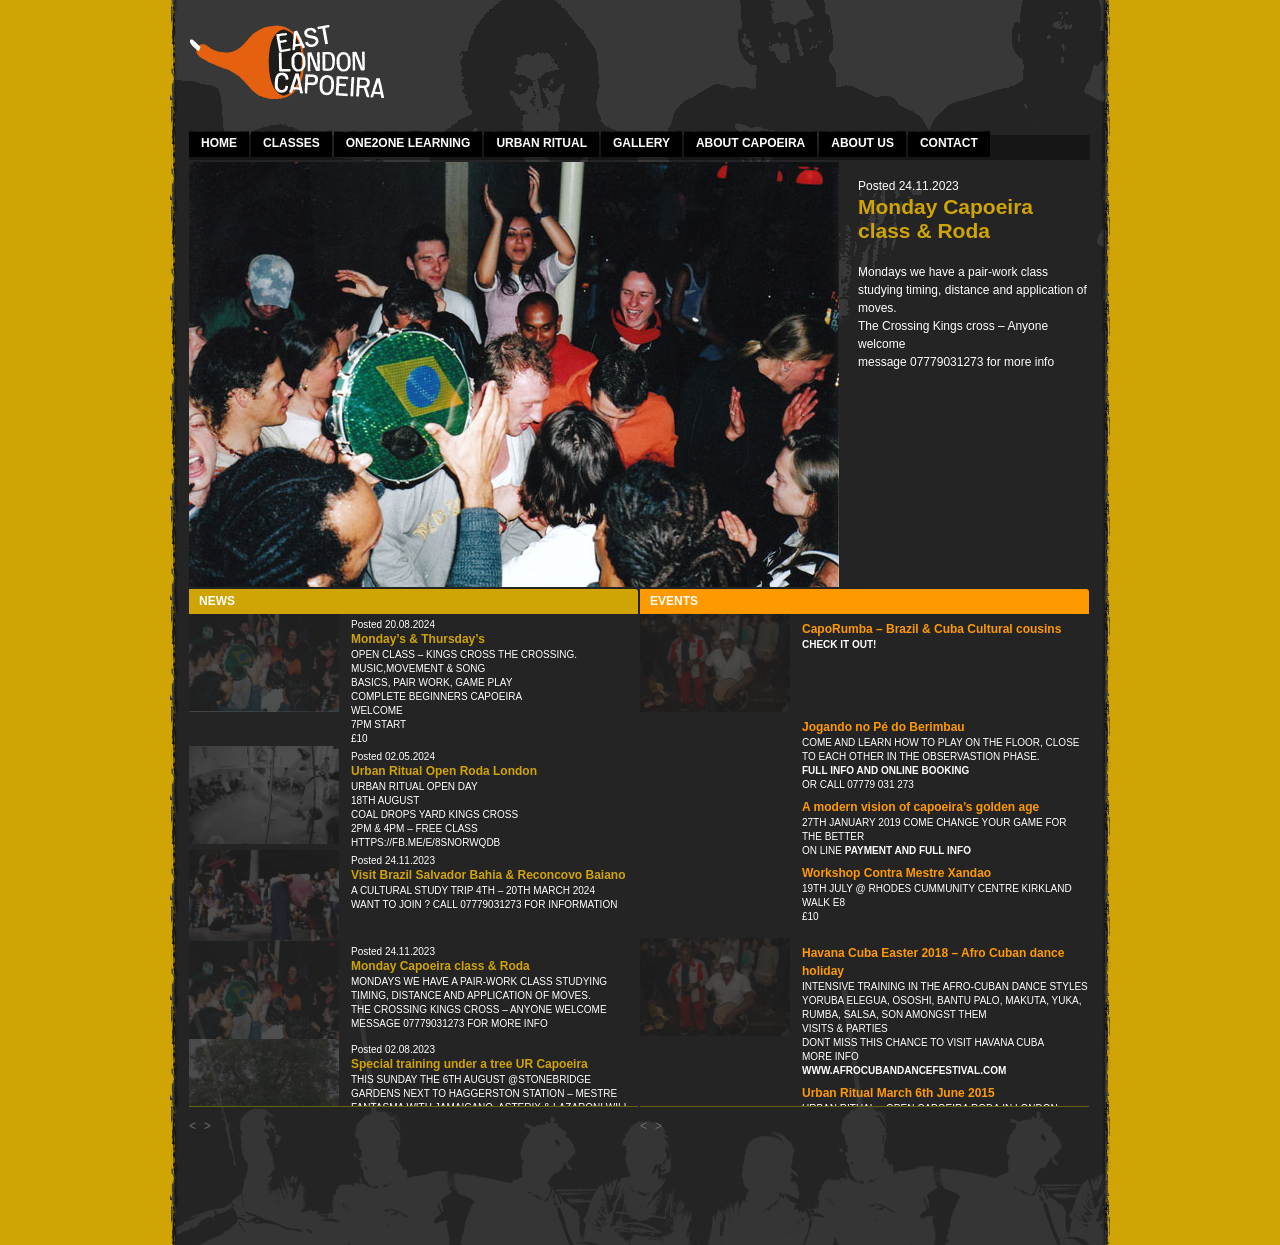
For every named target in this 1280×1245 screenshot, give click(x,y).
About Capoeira (750, 143)
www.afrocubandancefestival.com (904, 1070)
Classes (291, 143)
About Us (862, 143)
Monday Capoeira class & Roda (440, 966)
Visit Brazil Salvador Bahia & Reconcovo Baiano (488, 875)
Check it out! (839, 644)
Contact (949, 143)
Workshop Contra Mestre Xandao (896, 873)
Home (219, 143)
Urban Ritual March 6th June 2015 (898, 1093)
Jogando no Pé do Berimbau (883, 727)
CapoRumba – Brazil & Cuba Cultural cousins (931, 629)
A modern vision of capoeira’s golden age (920, 807)
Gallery (641, 143)
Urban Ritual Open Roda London (444, 771)
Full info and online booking (885, 770)
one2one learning (408, 143)
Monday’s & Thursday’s (418, 639)
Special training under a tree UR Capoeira (469, 1064)
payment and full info (906, 850)
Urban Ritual (541, 143)
